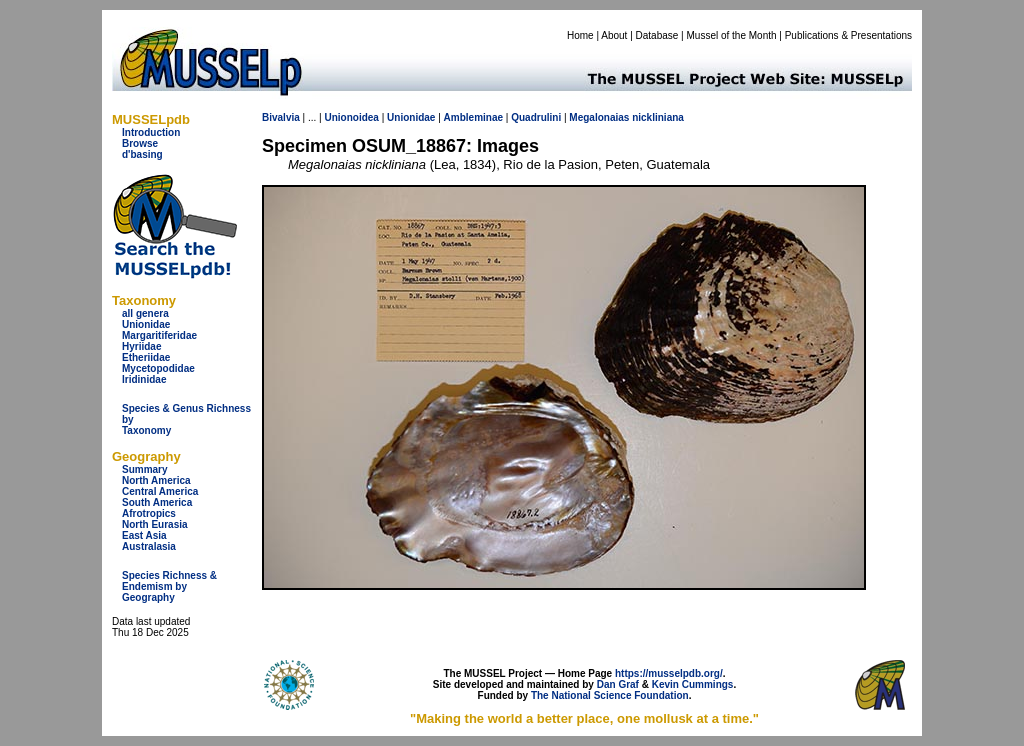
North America (156, 480)
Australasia (149, 546)
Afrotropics (149, 513)
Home (580, 35)
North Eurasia (155, 524)
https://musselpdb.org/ (669, 673)
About (614, 35)
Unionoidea (351, 117)
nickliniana (658, 117)
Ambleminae (473, 117)
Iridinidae (144, 379)
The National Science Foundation (610, 695)
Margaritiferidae (159, 335)
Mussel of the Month (732, 35)
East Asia (144, 535)
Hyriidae (141, 346)
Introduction (151, 132)
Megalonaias (599, 117)
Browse (140, 143)
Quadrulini (536, 117)
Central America (160, 491)
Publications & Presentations (848, 35)
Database (657, 35)
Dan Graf (618, 684)
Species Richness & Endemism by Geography (169, 586)
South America (157, 502)
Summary (145, 469)
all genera (145, 313)
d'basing (142, 154)
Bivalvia (281, 117)
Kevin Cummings (693, 684)
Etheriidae (146, 357)
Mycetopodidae (158, 368)
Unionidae (146, 324)
